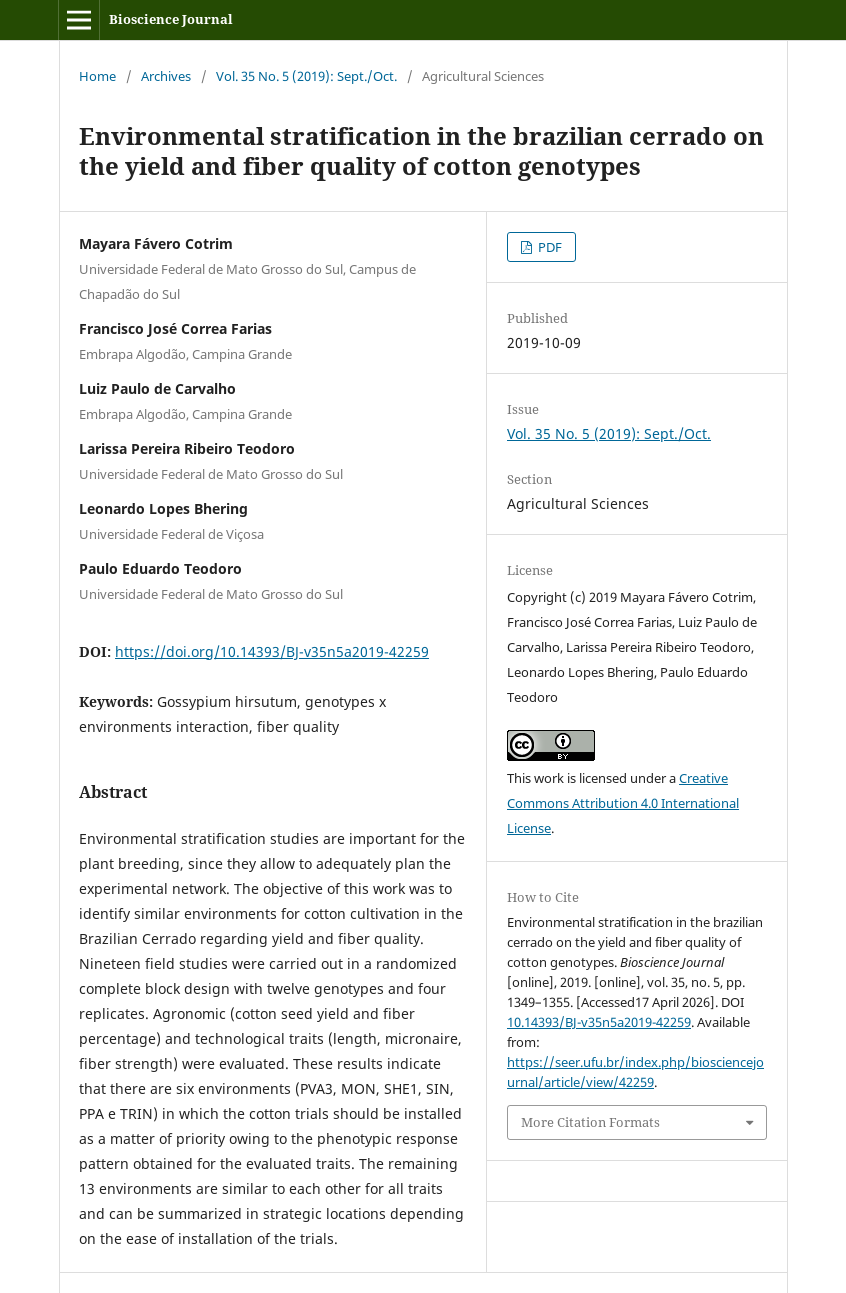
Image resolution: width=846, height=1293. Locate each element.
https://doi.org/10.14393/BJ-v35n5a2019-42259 (272, 651)
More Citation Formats (590, 1122)
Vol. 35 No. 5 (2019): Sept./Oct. (306, 76)
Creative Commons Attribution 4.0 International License (623, 803)
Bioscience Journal (171, 19)
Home (97, 76)
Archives (166, 76)
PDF (548, 247)
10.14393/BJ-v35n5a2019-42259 (599, 1022)
